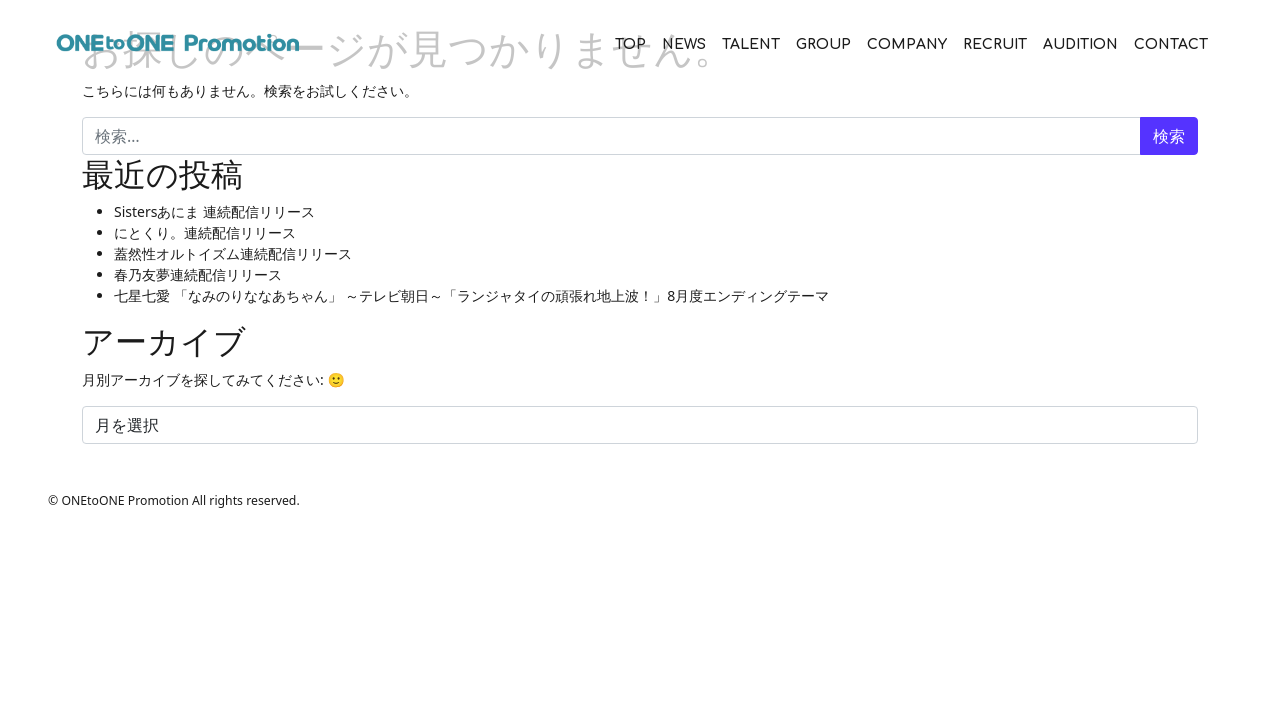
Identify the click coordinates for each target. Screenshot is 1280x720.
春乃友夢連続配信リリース (198, 274)
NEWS (684, 44)
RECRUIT (995, 44)
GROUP (823, 44)
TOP (630, 44)
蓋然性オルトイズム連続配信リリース (233, 253)
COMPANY (907, 44)
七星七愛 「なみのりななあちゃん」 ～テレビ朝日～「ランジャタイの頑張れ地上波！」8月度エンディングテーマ (471, 295)
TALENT (751, 44)
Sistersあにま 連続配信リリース (214, 211)
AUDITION (1080, 44)
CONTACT (1171, 44)
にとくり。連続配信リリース (205, 232)
